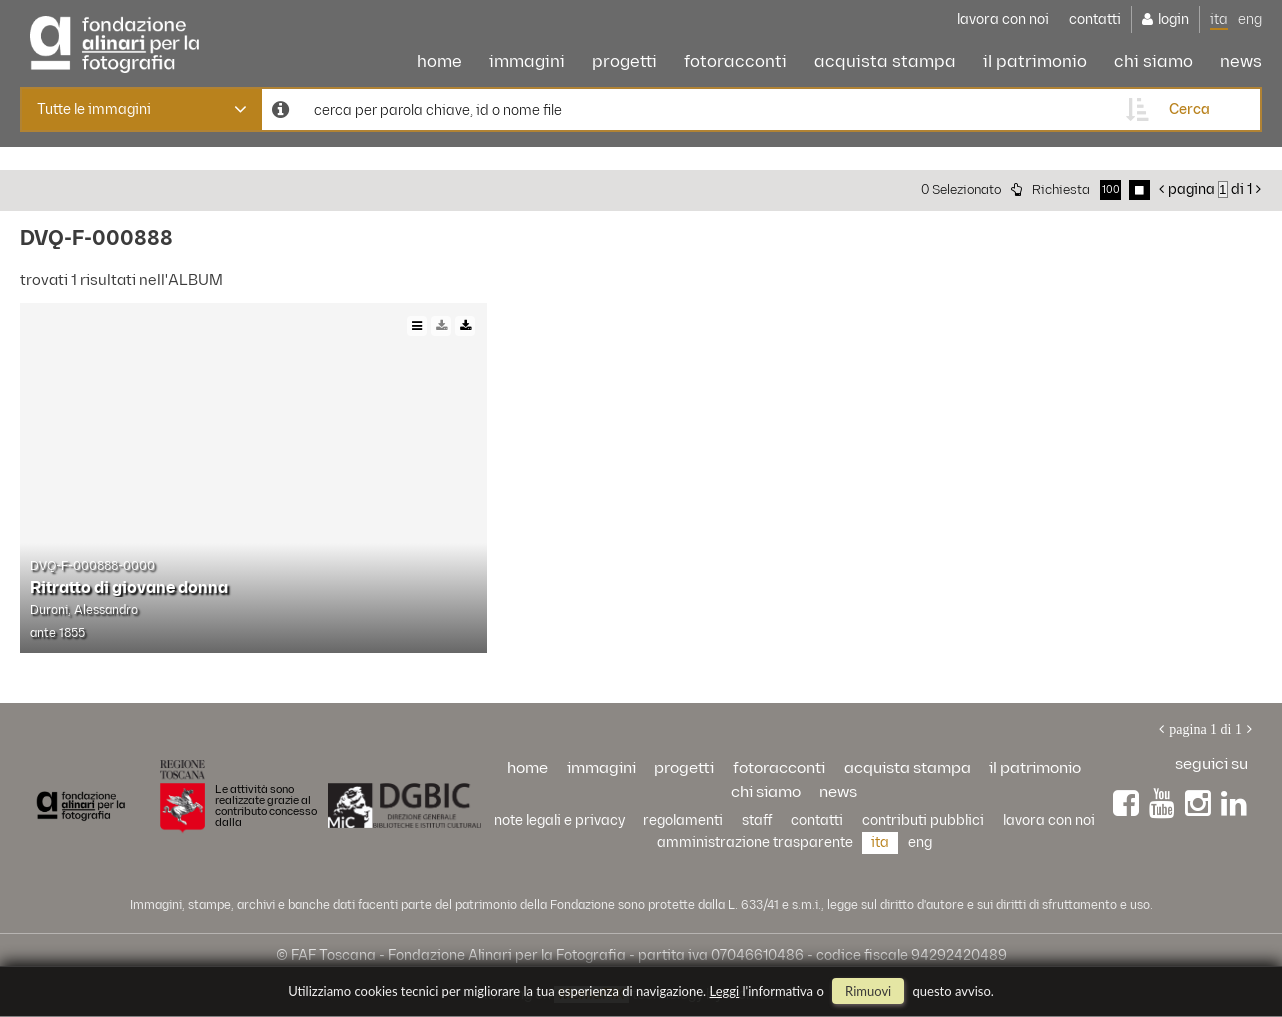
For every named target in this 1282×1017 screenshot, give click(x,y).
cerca (1189, 109)
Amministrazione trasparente (755, 842)
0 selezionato (961, 190)
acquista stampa (885, 62)
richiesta (1061, 190)
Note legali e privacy (559, 820)
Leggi (725, 991)
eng (1250, 19)
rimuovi (868, 991)
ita (1219, 19)
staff (757, 820)
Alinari (114, 40)
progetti (624, 62)
